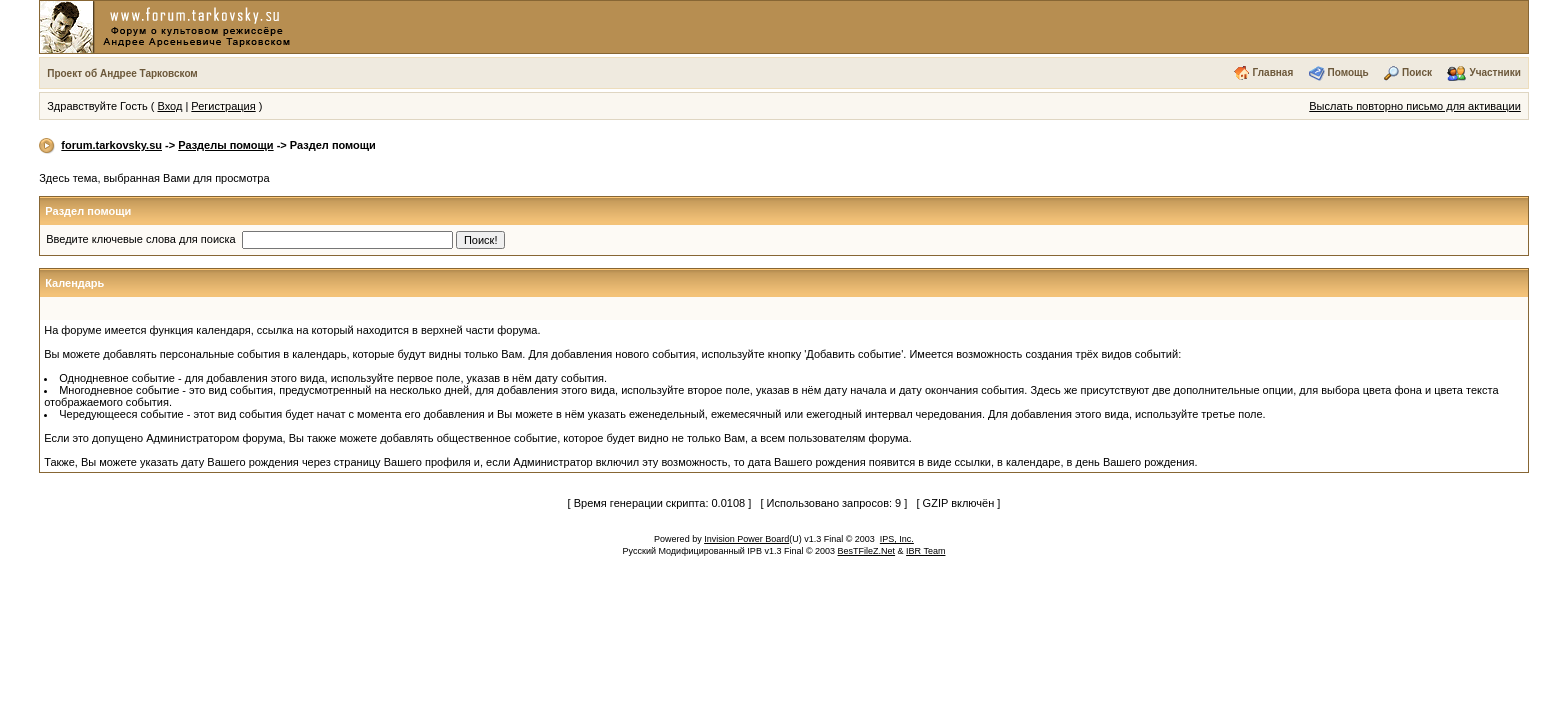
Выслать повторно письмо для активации (1415, 106)
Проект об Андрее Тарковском (122, 73)
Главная (1273, 72)
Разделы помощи (225, 145)
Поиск (1417, 72)
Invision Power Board (746, 539)
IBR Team (925, 551)
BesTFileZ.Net (867, 551)
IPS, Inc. (897, 539)
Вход (169, 106)
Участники (1494, 72)
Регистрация (223, 106)
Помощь (1348, 72)
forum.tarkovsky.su (111, 145)
